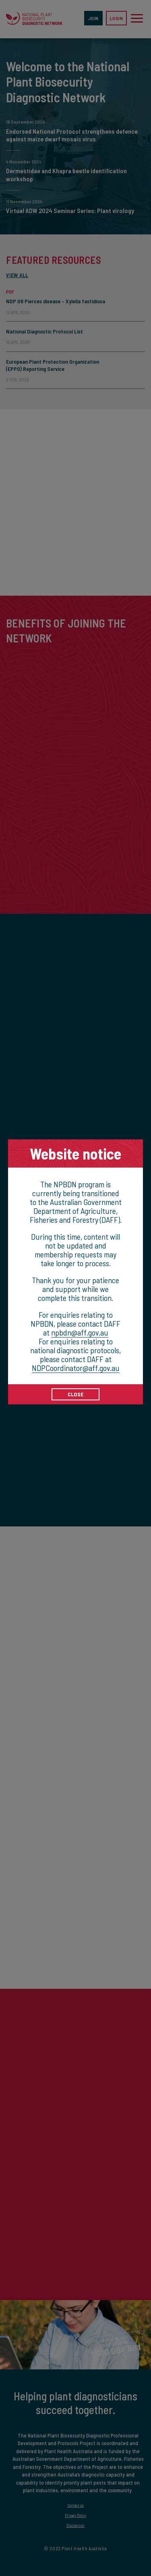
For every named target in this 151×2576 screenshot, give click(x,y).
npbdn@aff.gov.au (79, 1332)
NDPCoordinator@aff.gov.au (76, 1368)
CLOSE (76, 1394)
